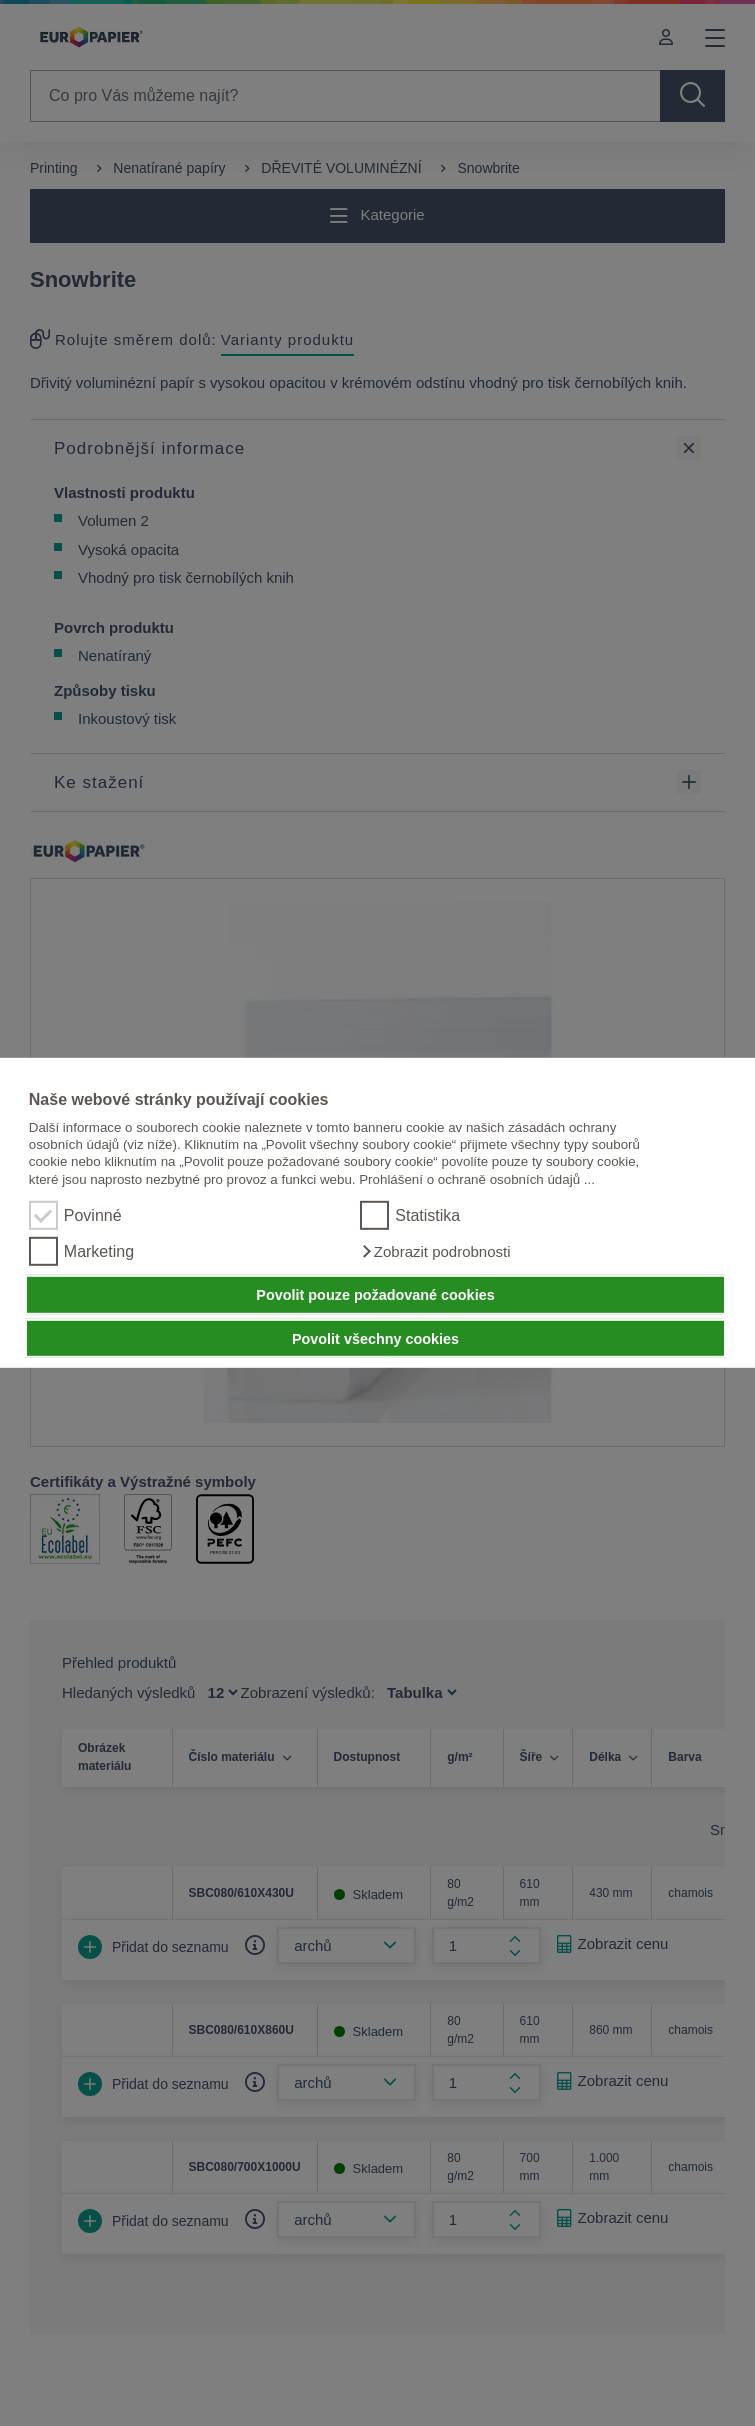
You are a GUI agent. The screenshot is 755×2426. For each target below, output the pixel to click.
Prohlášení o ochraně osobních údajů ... (477, 1179)
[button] (435, 1252)
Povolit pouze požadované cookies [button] (375, 1295)
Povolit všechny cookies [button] (375, 1338)
